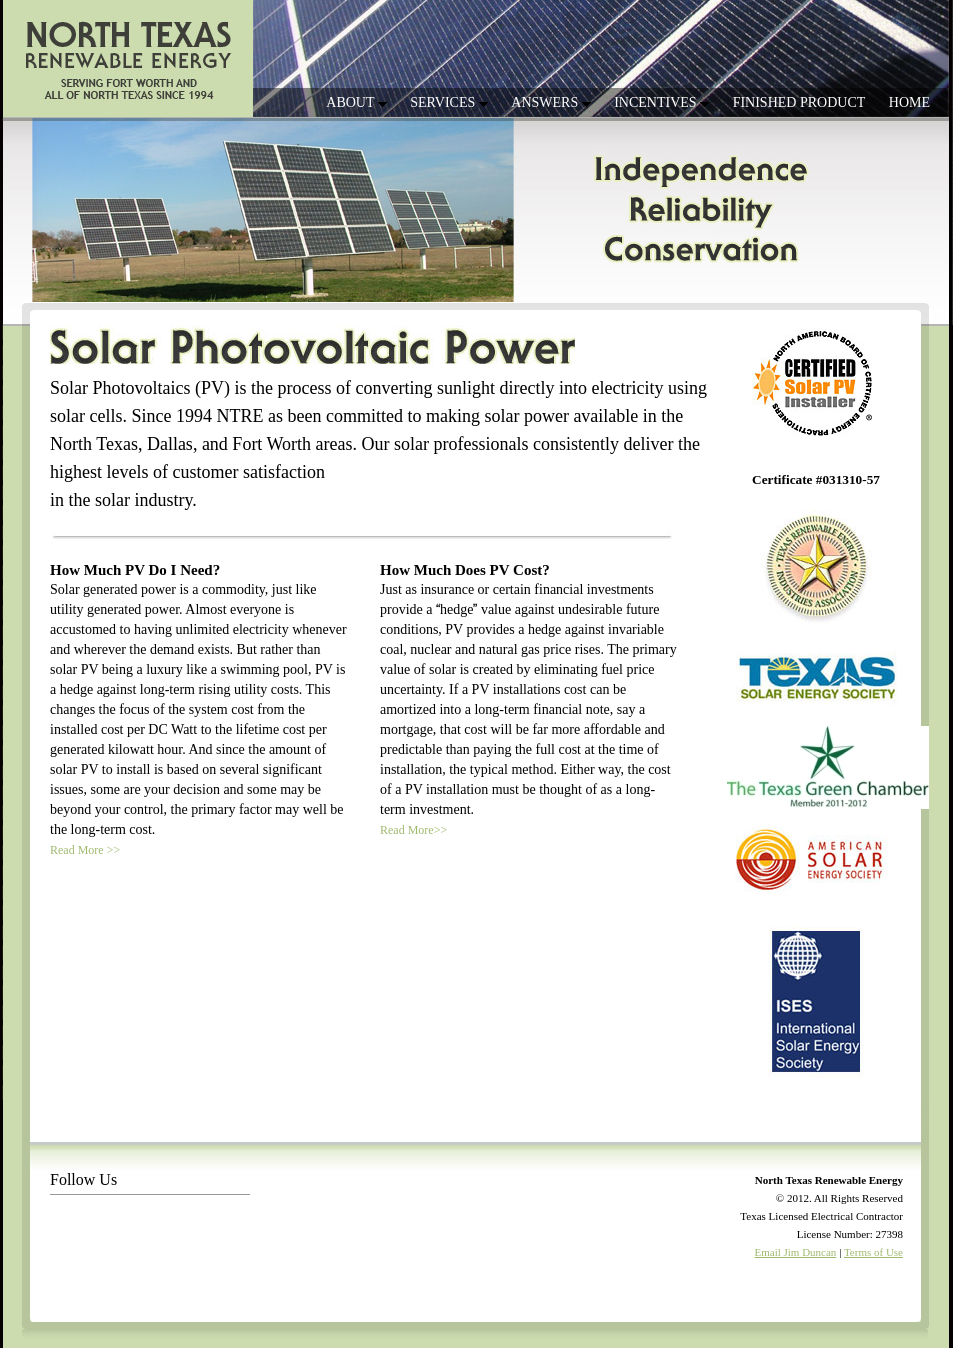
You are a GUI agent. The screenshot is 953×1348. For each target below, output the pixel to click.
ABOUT (356, 102)
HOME (909, 102)
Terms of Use (873, 1252)
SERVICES (449, 102)
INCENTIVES (661, 102)
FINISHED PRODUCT (799, 102)
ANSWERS (550, 102)
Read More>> (413, 830)
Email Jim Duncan (796, 1252)
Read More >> (85, 850)
